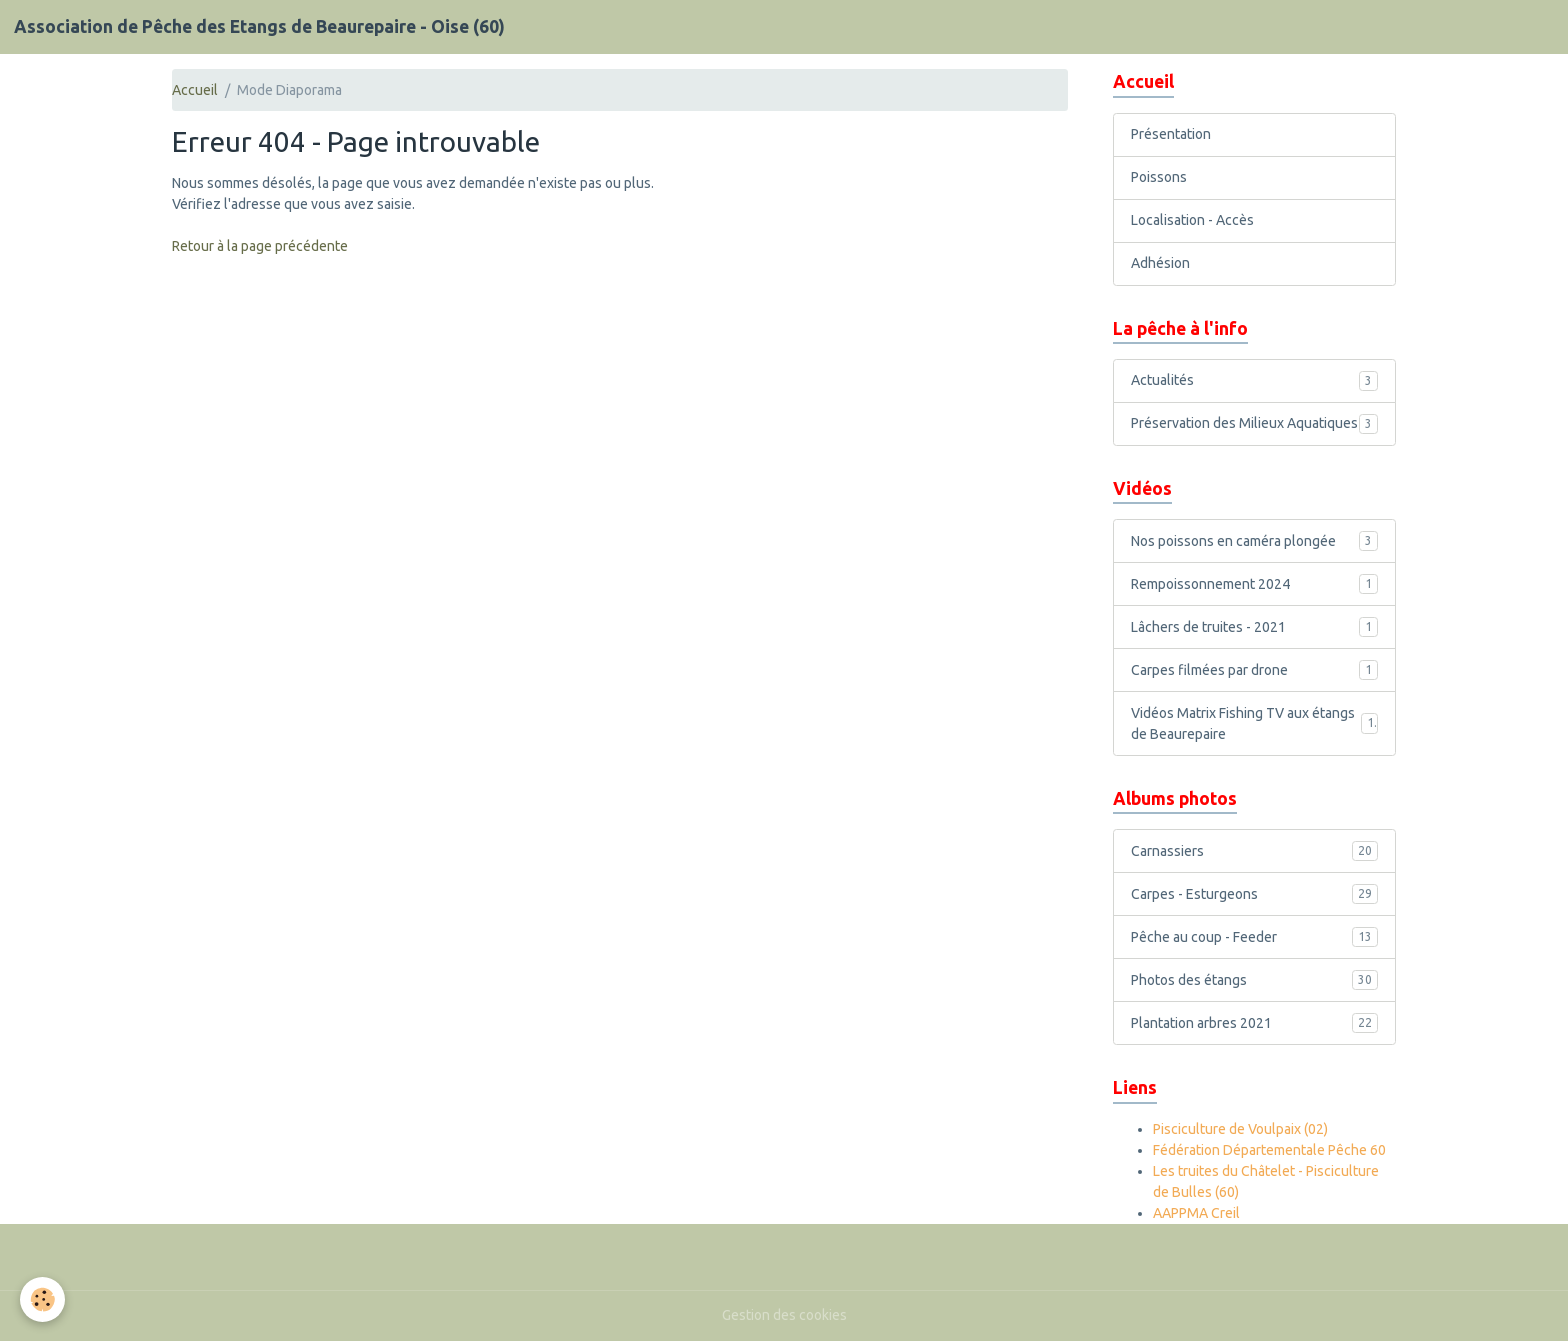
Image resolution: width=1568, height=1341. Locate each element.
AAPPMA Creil (1196, 1213)
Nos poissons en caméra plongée (1254, 541)
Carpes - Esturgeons (1254, 894)
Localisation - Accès (1192, 220)
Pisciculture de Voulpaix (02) (1240, 1129)
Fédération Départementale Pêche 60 (1269, 1150)
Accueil (195, 90)
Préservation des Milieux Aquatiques (1254, 424)
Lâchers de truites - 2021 (1254, 627)
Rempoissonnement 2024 (1254, 584)
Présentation (1171, 134)
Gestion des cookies (784, 1315)
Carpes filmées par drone (1254, 670)
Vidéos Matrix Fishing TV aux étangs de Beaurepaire (1254, 723)
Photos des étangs (1254, 980)
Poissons (1159, 177)
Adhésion (1160, 263)
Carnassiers (1254, 851)
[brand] (259, 27)
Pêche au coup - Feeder (1254, 937)
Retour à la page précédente (260, 246)
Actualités (1254, 381)
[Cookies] (42, 1299)
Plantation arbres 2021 (1254, 1023)
